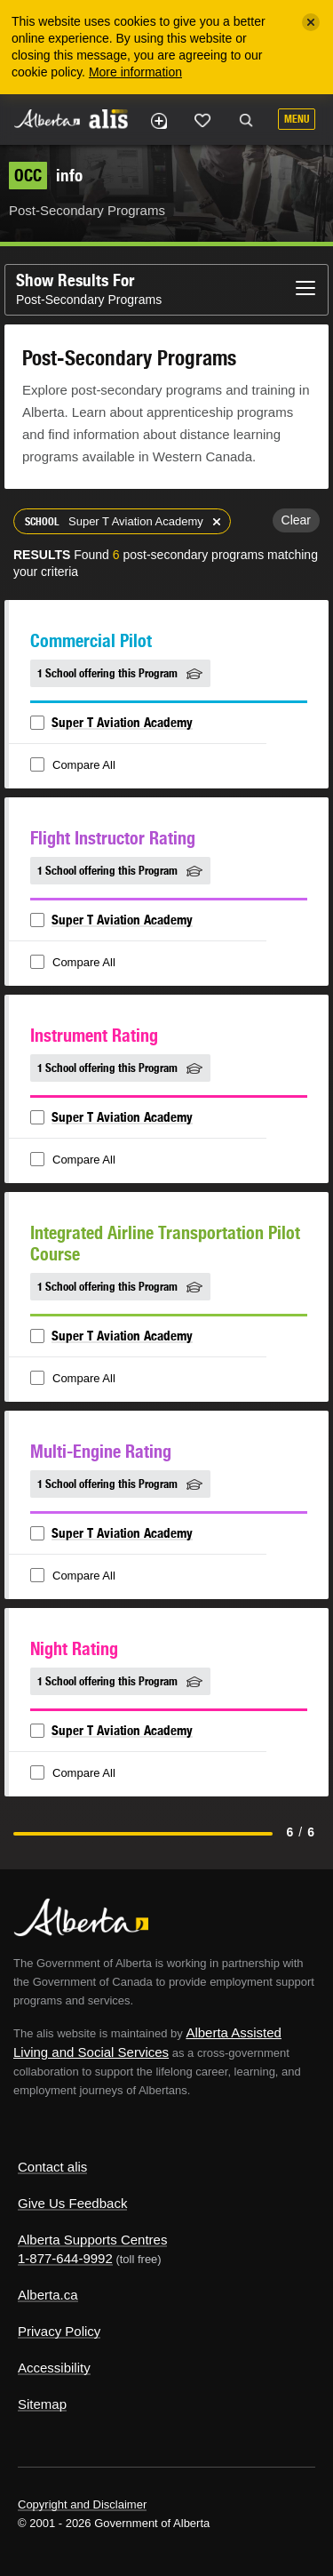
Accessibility (54, 2367)
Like (202, 120)
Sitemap (42, 2404)
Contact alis (52, 2166)
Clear (296, 520)
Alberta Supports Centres (92, 2239)
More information (135, 72)
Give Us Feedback (72, 2203)
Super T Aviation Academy (122, 722)
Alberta (47, 118)
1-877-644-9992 (65, 2258)
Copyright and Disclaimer (82, 2504)
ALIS (108, 118)
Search (246, 121)
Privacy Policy (59, 2331)
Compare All (74, 765)
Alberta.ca (48, 2294)
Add (158, 121)
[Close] (311, 22)
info (46, 175)
